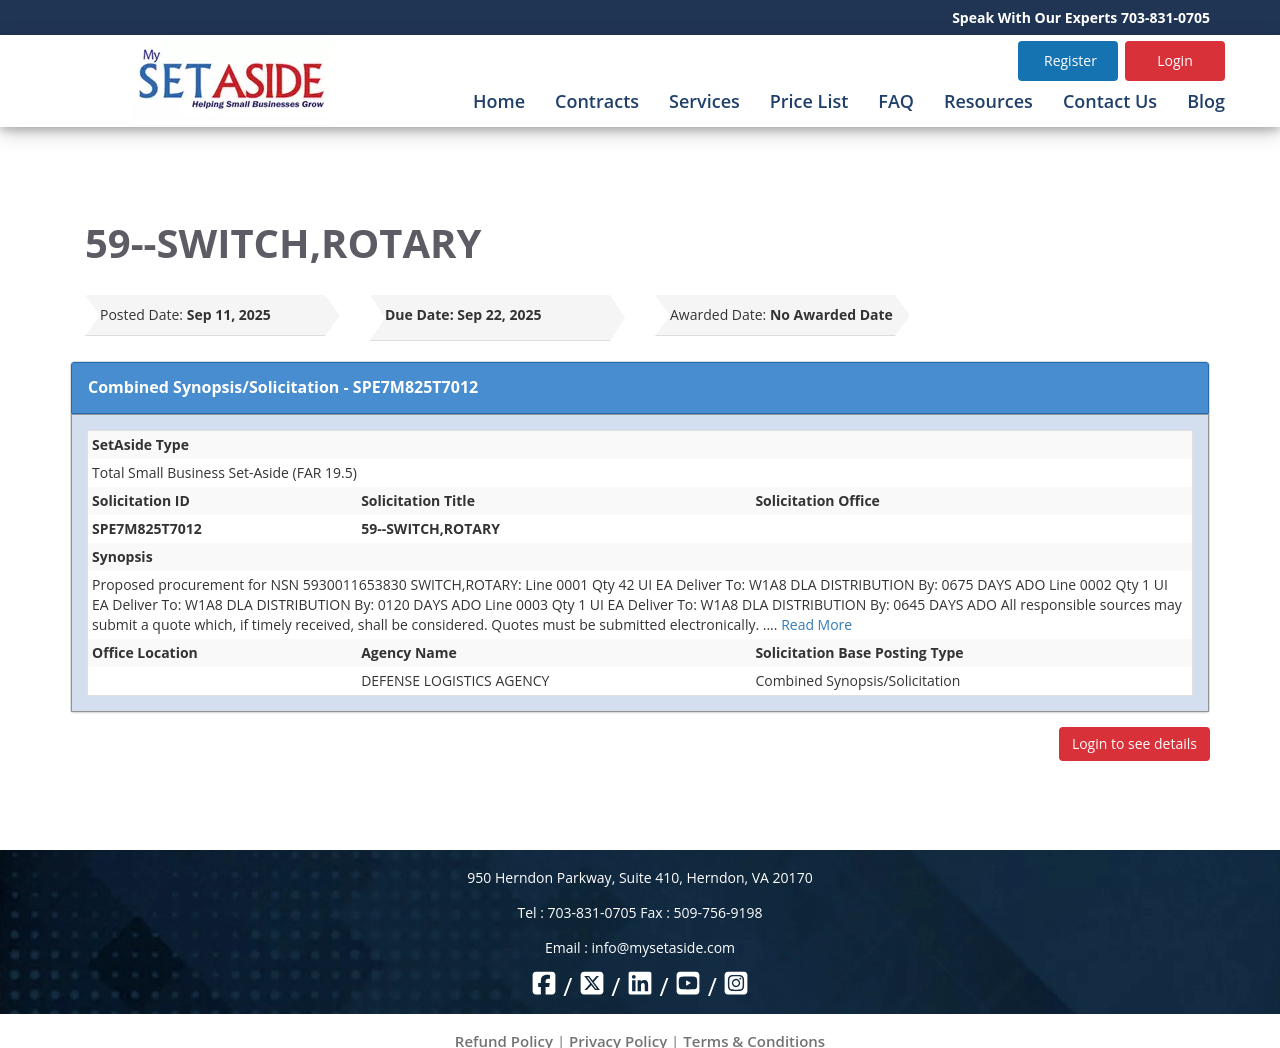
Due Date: (419, 314)
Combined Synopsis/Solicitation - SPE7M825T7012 (283, 387)
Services (704, 101)
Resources (988, 101)
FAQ (896, 101)
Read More (816, 624)
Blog (1206, 101)
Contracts (597, 101)
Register (1070, 60)
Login (1174, 60)
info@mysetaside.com (663, 947)
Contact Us (1110, 101)
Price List (809, 101)
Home (499, 101)
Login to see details (1134, 743)
